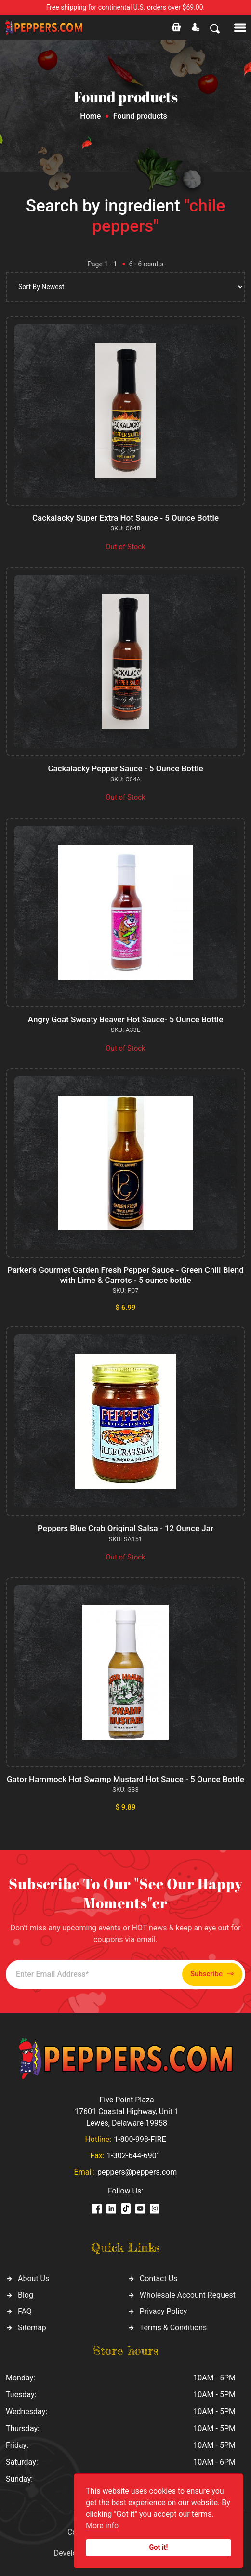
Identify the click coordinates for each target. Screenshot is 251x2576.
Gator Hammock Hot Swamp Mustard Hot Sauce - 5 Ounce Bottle (125, 1779)
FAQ (25, 2311)
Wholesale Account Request (188, 2294)
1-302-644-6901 (133, 2155)
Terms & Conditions (173, 2327)
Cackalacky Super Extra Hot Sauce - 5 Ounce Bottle (125, 518)
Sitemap (32, 2327)
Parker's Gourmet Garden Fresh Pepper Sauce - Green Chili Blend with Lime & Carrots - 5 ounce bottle (125, 1274)
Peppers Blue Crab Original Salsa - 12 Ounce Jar (125, 1528)
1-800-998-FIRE (140, 2139)
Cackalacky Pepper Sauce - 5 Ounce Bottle (125, 768)
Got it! (158, 2547)
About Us (33, 2278)
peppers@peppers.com (137, 2172)
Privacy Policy (163, 2311)
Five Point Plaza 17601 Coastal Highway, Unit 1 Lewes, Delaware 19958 (127, 2111)
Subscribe (212, 1974)
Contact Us (159, 2278)
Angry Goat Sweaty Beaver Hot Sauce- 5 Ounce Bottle (126, 1019)
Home (90, 115)
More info (102, 2525)
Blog (25, 2294)
